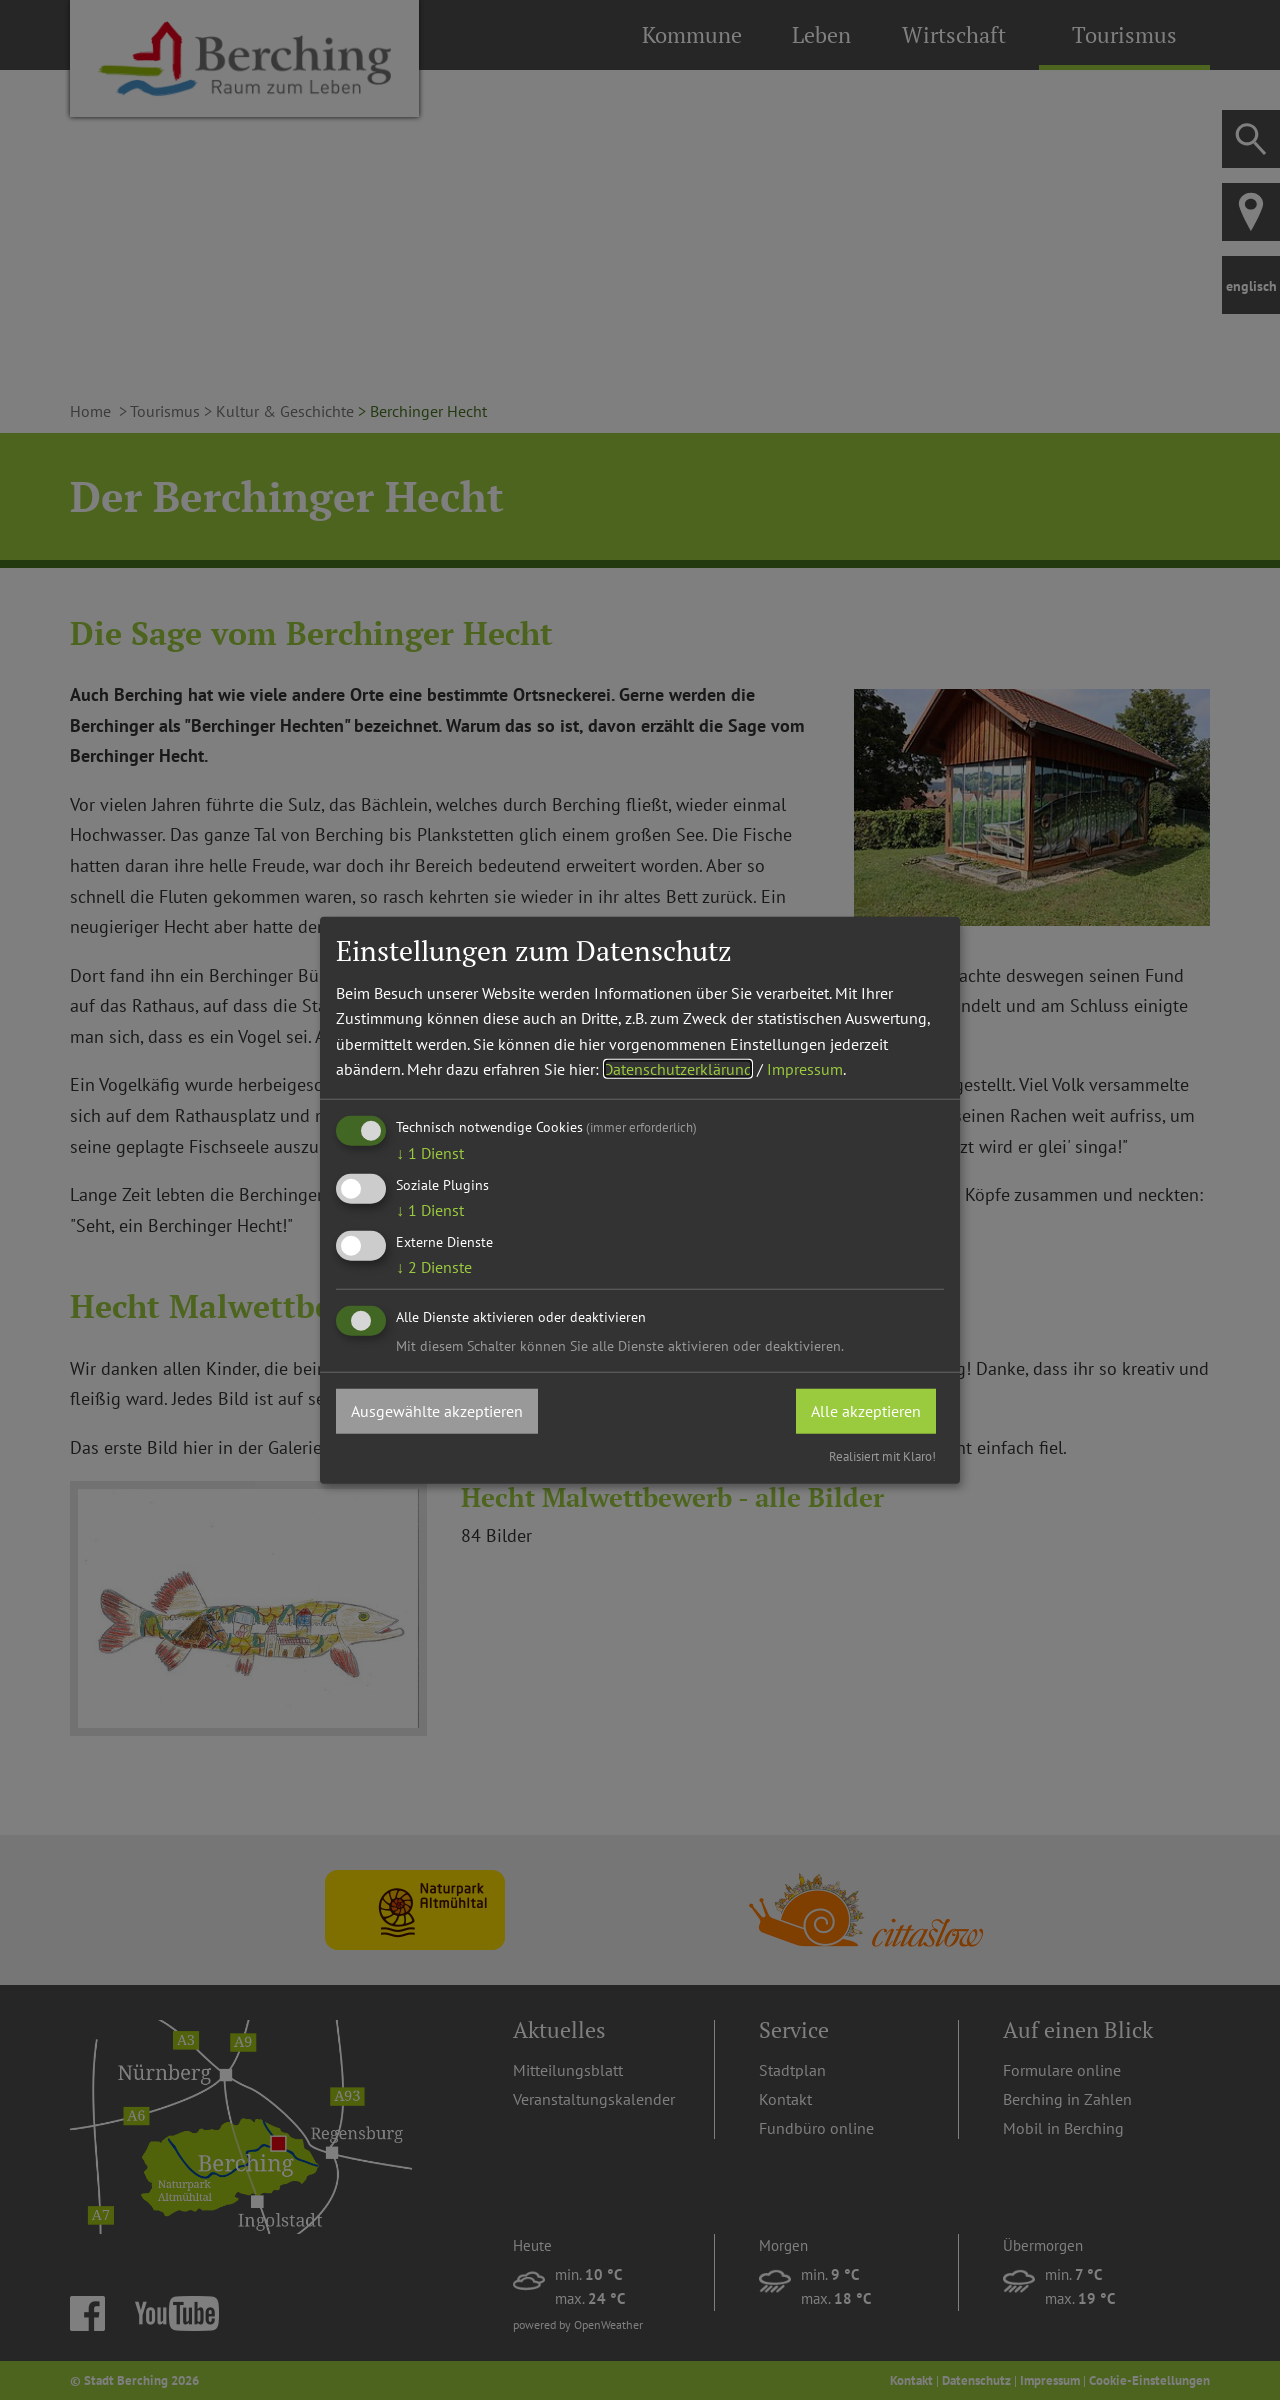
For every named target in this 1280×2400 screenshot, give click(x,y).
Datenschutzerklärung (678, 1069)
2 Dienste (434, 1267)
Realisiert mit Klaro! (882, 1456)
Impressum (805, 1069)
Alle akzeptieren (866, 1410)
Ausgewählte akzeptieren (437, 1410)
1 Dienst (430, 1153)
